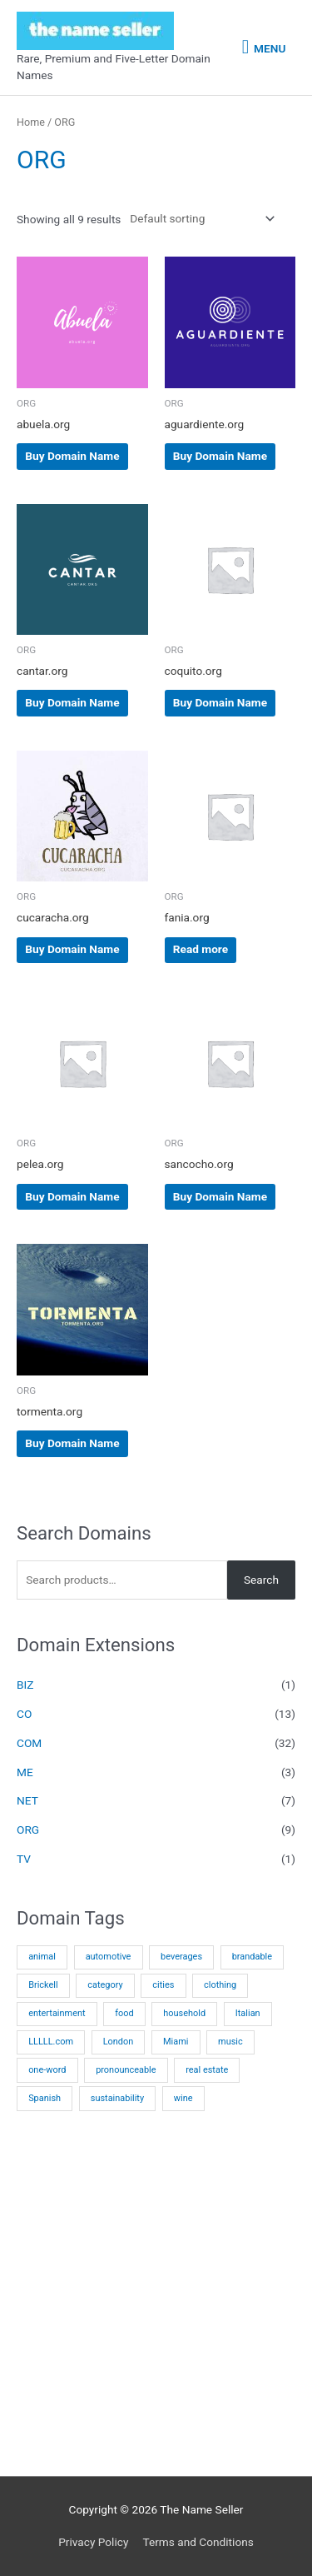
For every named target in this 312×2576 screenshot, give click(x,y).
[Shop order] (199, 218)
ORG (28, 1829)
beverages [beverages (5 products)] (181, 1956)
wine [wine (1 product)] (183, 2098)
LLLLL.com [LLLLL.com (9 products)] (50, 2041)
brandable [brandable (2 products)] (252, 1956)
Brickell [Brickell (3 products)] (42, 1984)
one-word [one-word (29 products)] (47, 2069)
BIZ (25, 1684)
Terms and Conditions (197, 2542)
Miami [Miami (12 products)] (175, 2041)
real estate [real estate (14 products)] (207, 2069)
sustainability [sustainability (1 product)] (117, 2098)
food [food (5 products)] (124, 2013)
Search (261, 1579)
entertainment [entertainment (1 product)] (56, 2013)
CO (24, 1713)
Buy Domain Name (72, 455)
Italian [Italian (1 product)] (247, 2013)
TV (24, 1858)
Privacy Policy (93, 2542)
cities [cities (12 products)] (163, 1984)
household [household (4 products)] (184, 2013)
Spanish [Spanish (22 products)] (44, 2098)
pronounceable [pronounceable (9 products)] (126, 2069)
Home (31, 122)
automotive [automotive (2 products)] (108, 1956)
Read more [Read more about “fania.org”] (200, 949)
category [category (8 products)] (104, 1984)
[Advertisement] (156, 2302)
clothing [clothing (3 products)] (220, 1984)
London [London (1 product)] (118, 2041)
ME (25, 1772)
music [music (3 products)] (230, 2041)
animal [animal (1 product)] (42, 1956)
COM (29, 1743)
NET (27, 1800)
